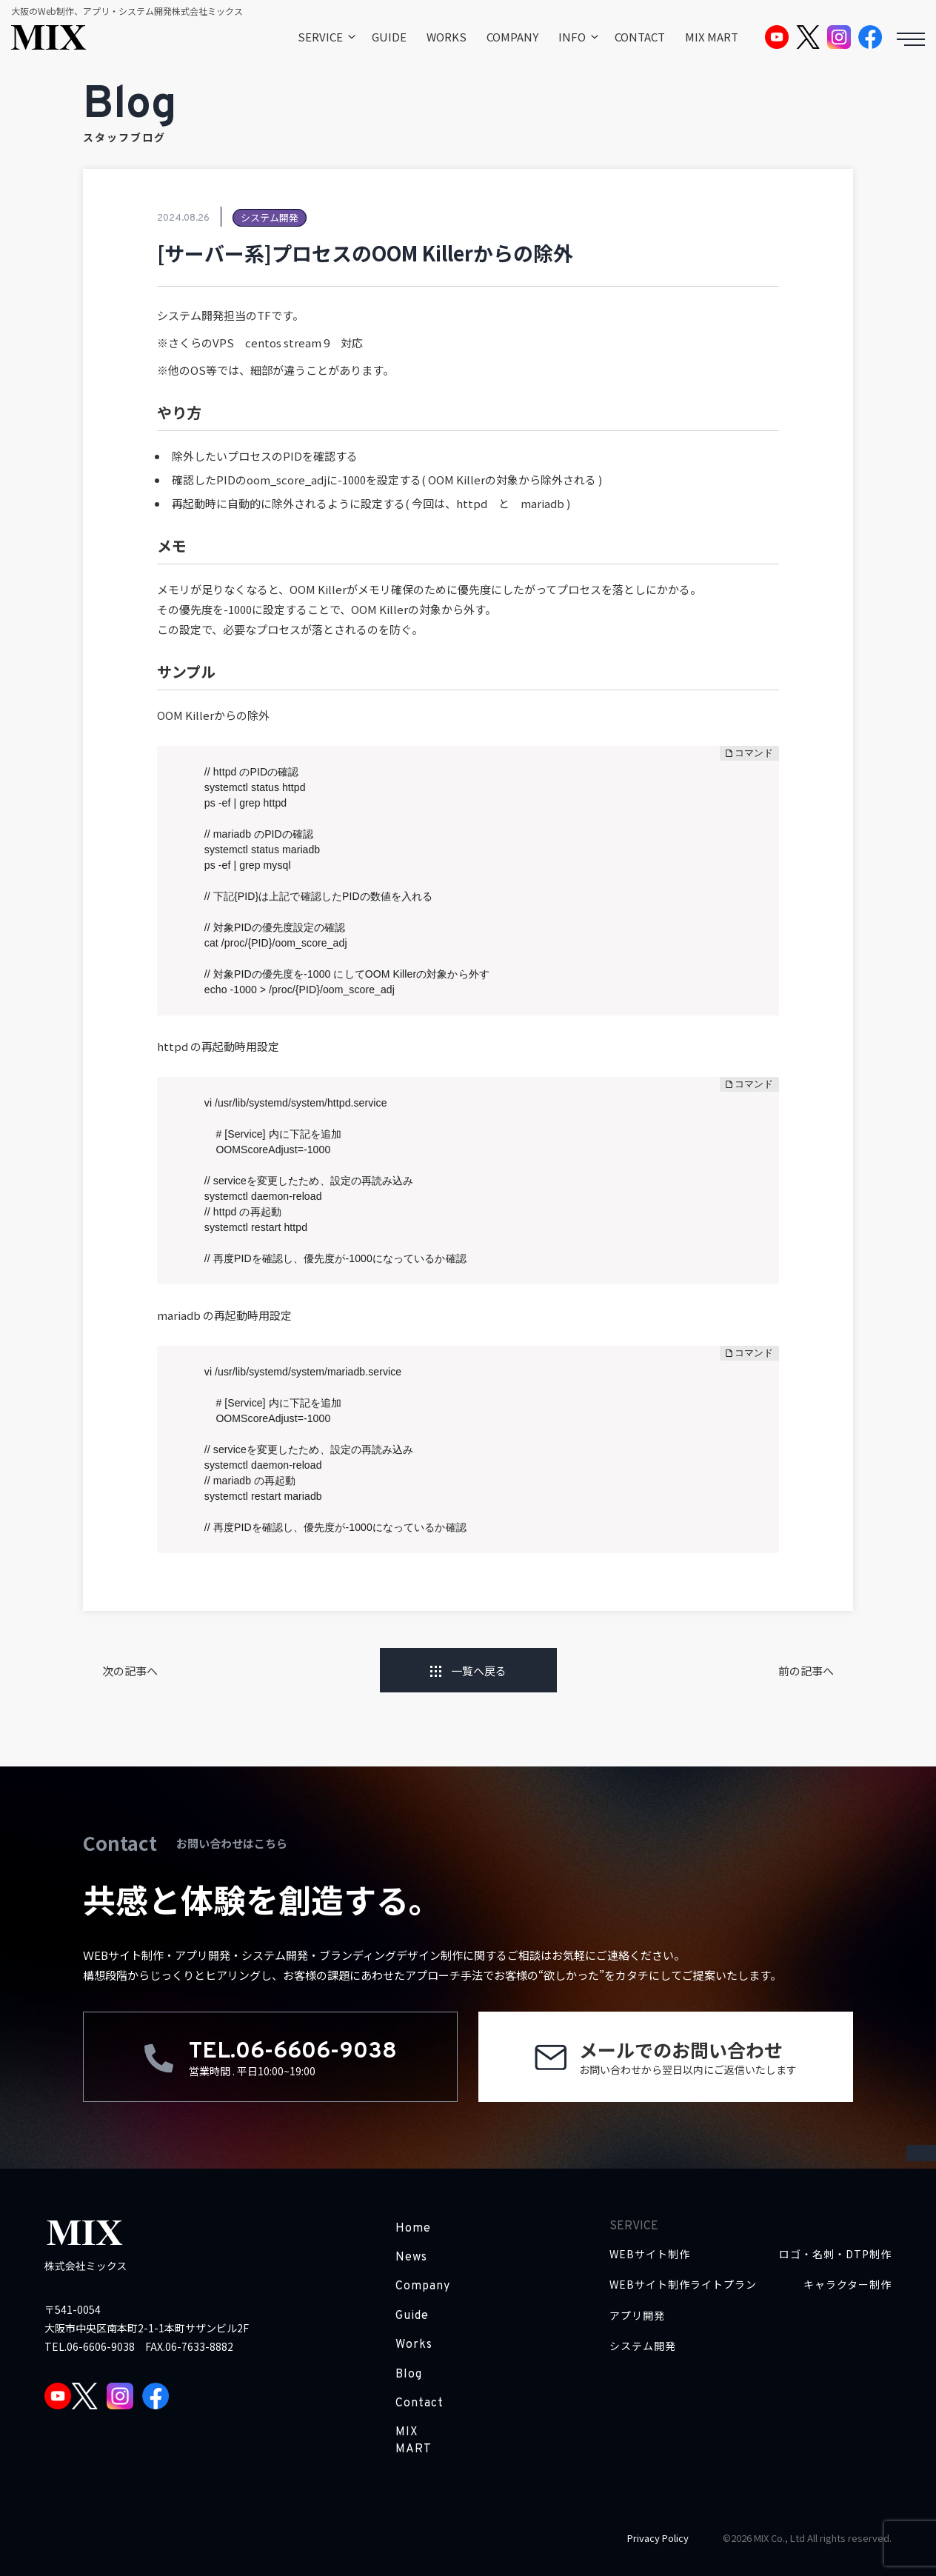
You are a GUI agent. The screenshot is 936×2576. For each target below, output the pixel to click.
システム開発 (642, 2346)
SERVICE (320, 36)
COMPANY (512, 36)
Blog (408, 2374)
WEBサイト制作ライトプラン (683, 2285)
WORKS (447, 36)
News (411, 2257)
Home (413, 2228)
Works (413, 2345)
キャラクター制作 (847, 2285)
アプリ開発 (637, 2316)
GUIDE (389, 36)
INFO (572, 36)
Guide (412, 2316)
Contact (419, 2403)
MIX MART (711, 36)
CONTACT (640, 36)
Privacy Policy (658, 2538)
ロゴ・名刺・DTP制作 (835, 2254)
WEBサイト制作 (649, 2254)
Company (422, 2286)
